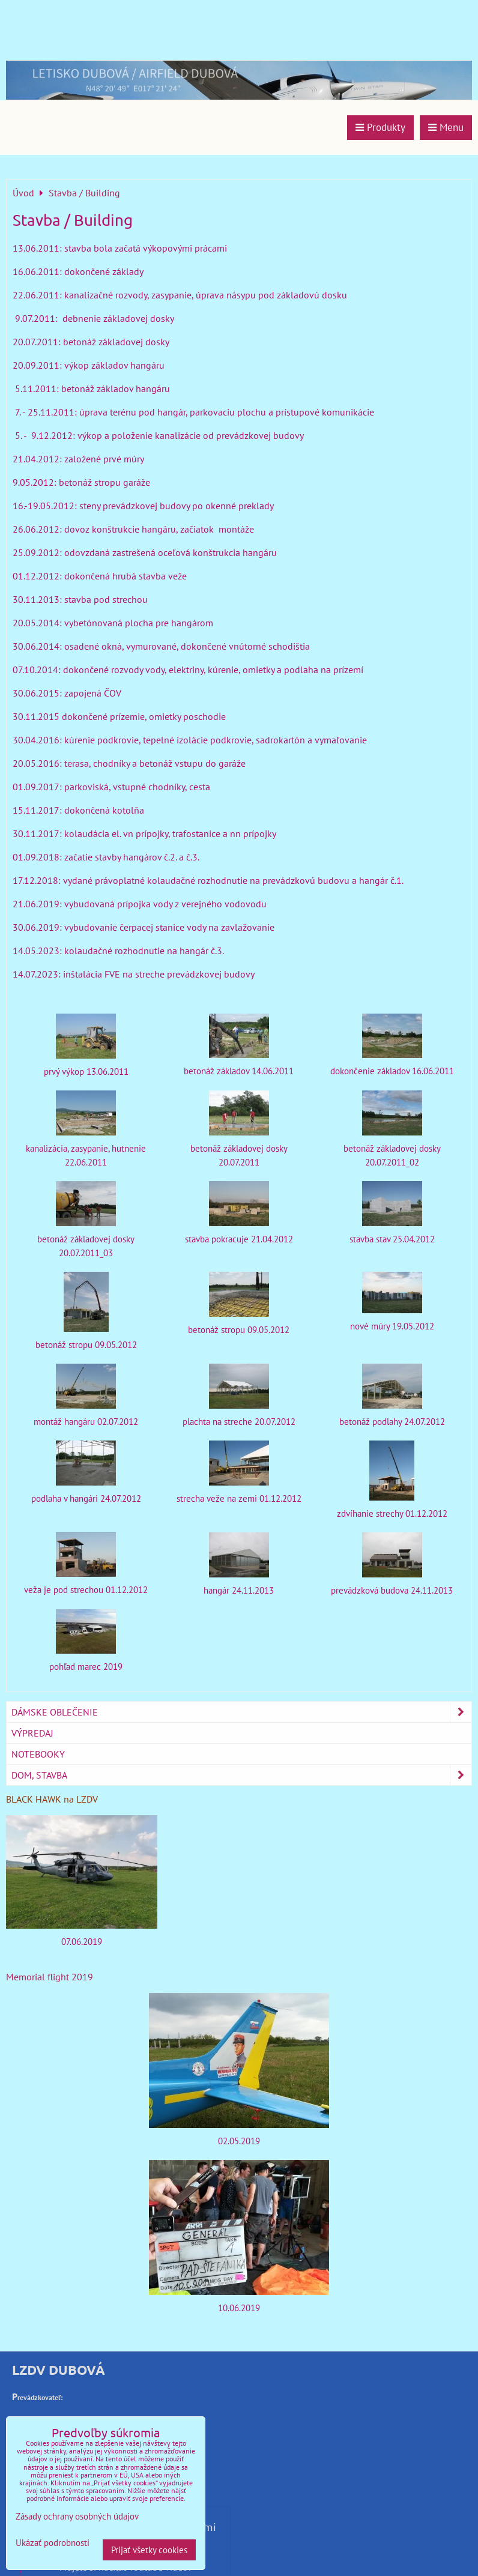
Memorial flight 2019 (49, 1977)
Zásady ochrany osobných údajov (77, 2516)
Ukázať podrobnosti (52, 2543)
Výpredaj (32, 1733)
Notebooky (38, 1754)
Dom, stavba (241, 1775)
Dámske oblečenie (241, 1712)
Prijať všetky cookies (149, 2550)
